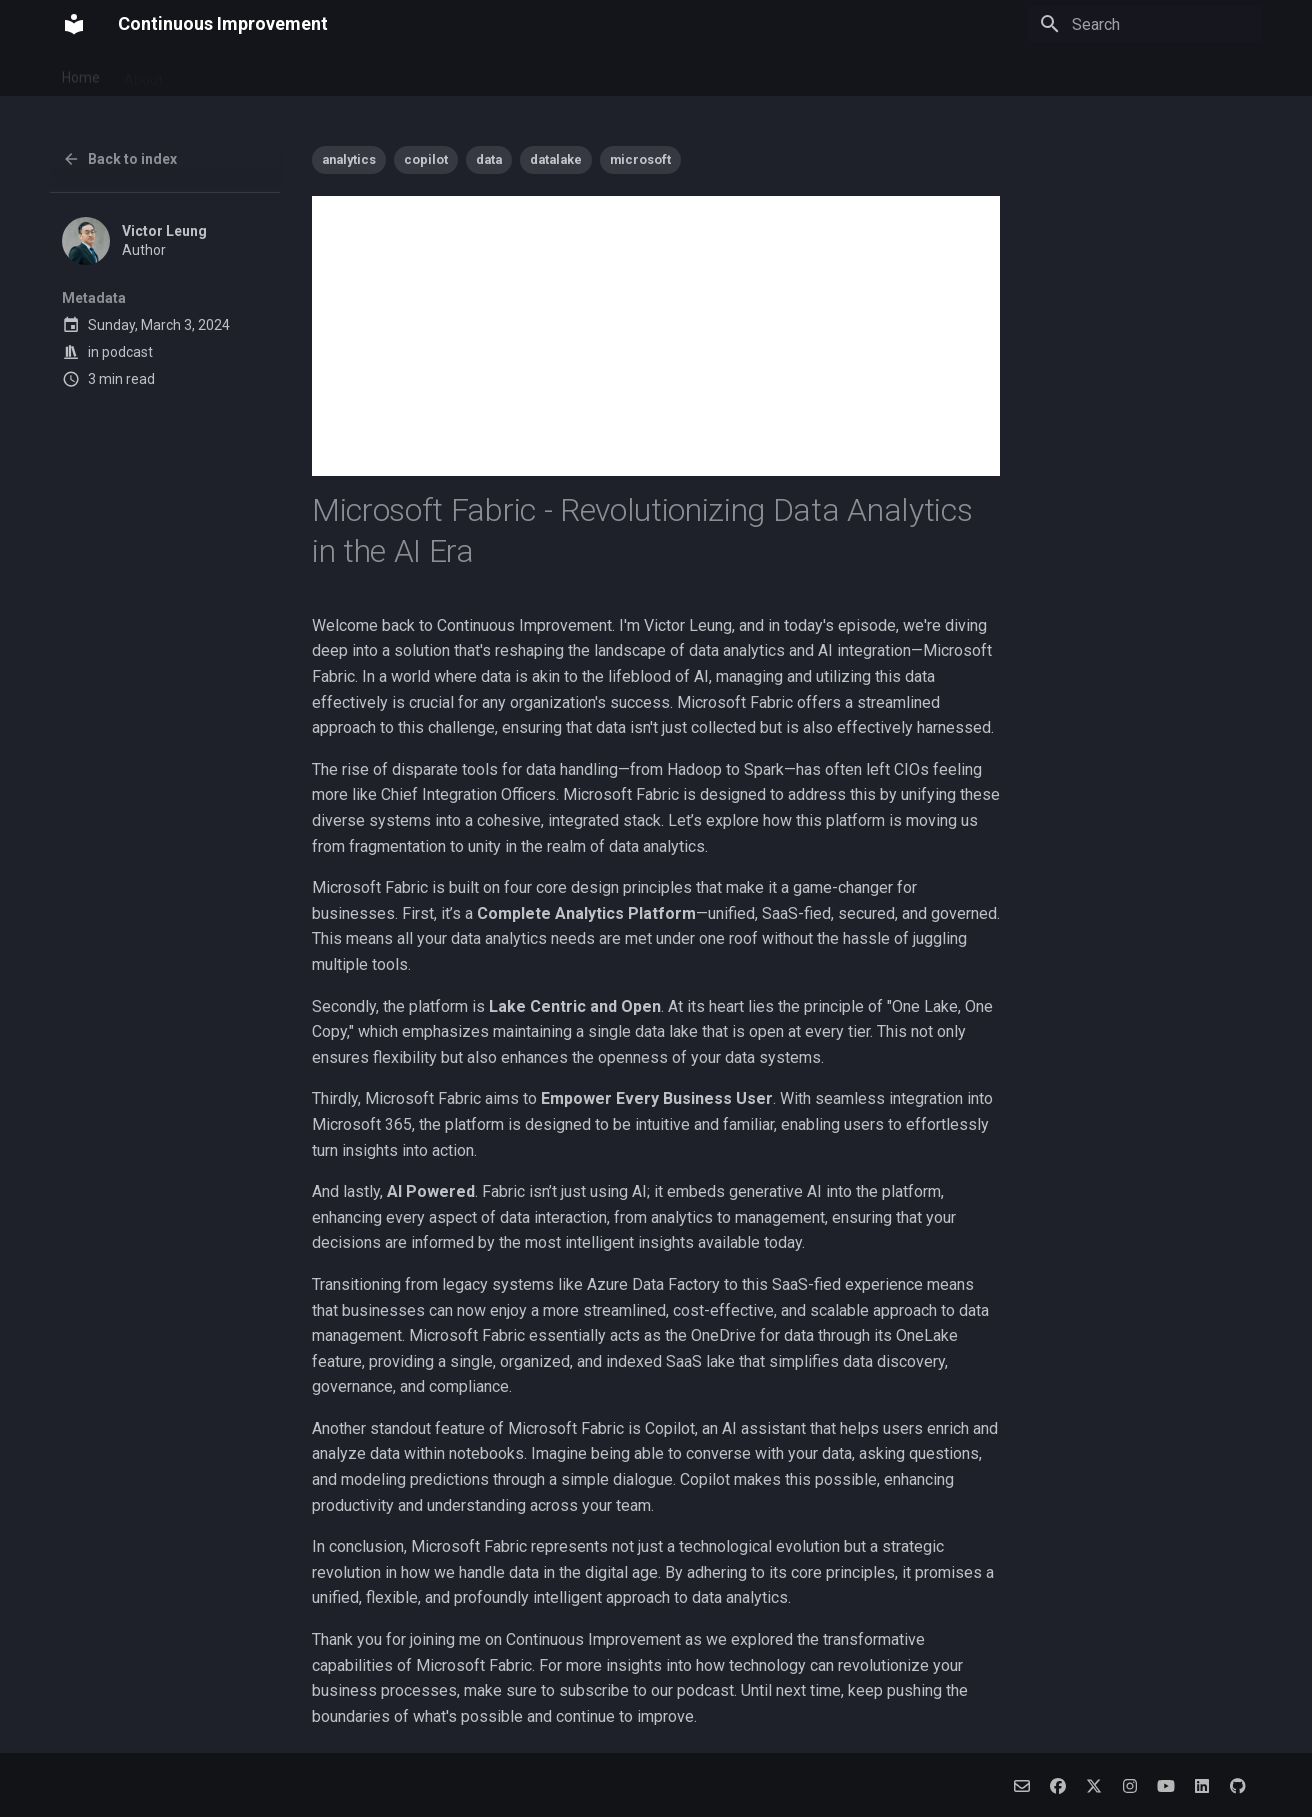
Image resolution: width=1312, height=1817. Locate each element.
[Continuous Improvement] (74, 24)
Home (81, 73)
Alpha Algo (628, 73)
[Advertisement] (656, 336)
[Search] (1145, 24)
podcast (127, 352)
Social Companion (513, 73)
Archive (711, 73)
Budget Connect (381, 73)
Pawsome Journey (246, 73)
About (143, 73)
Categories (793, 73)
